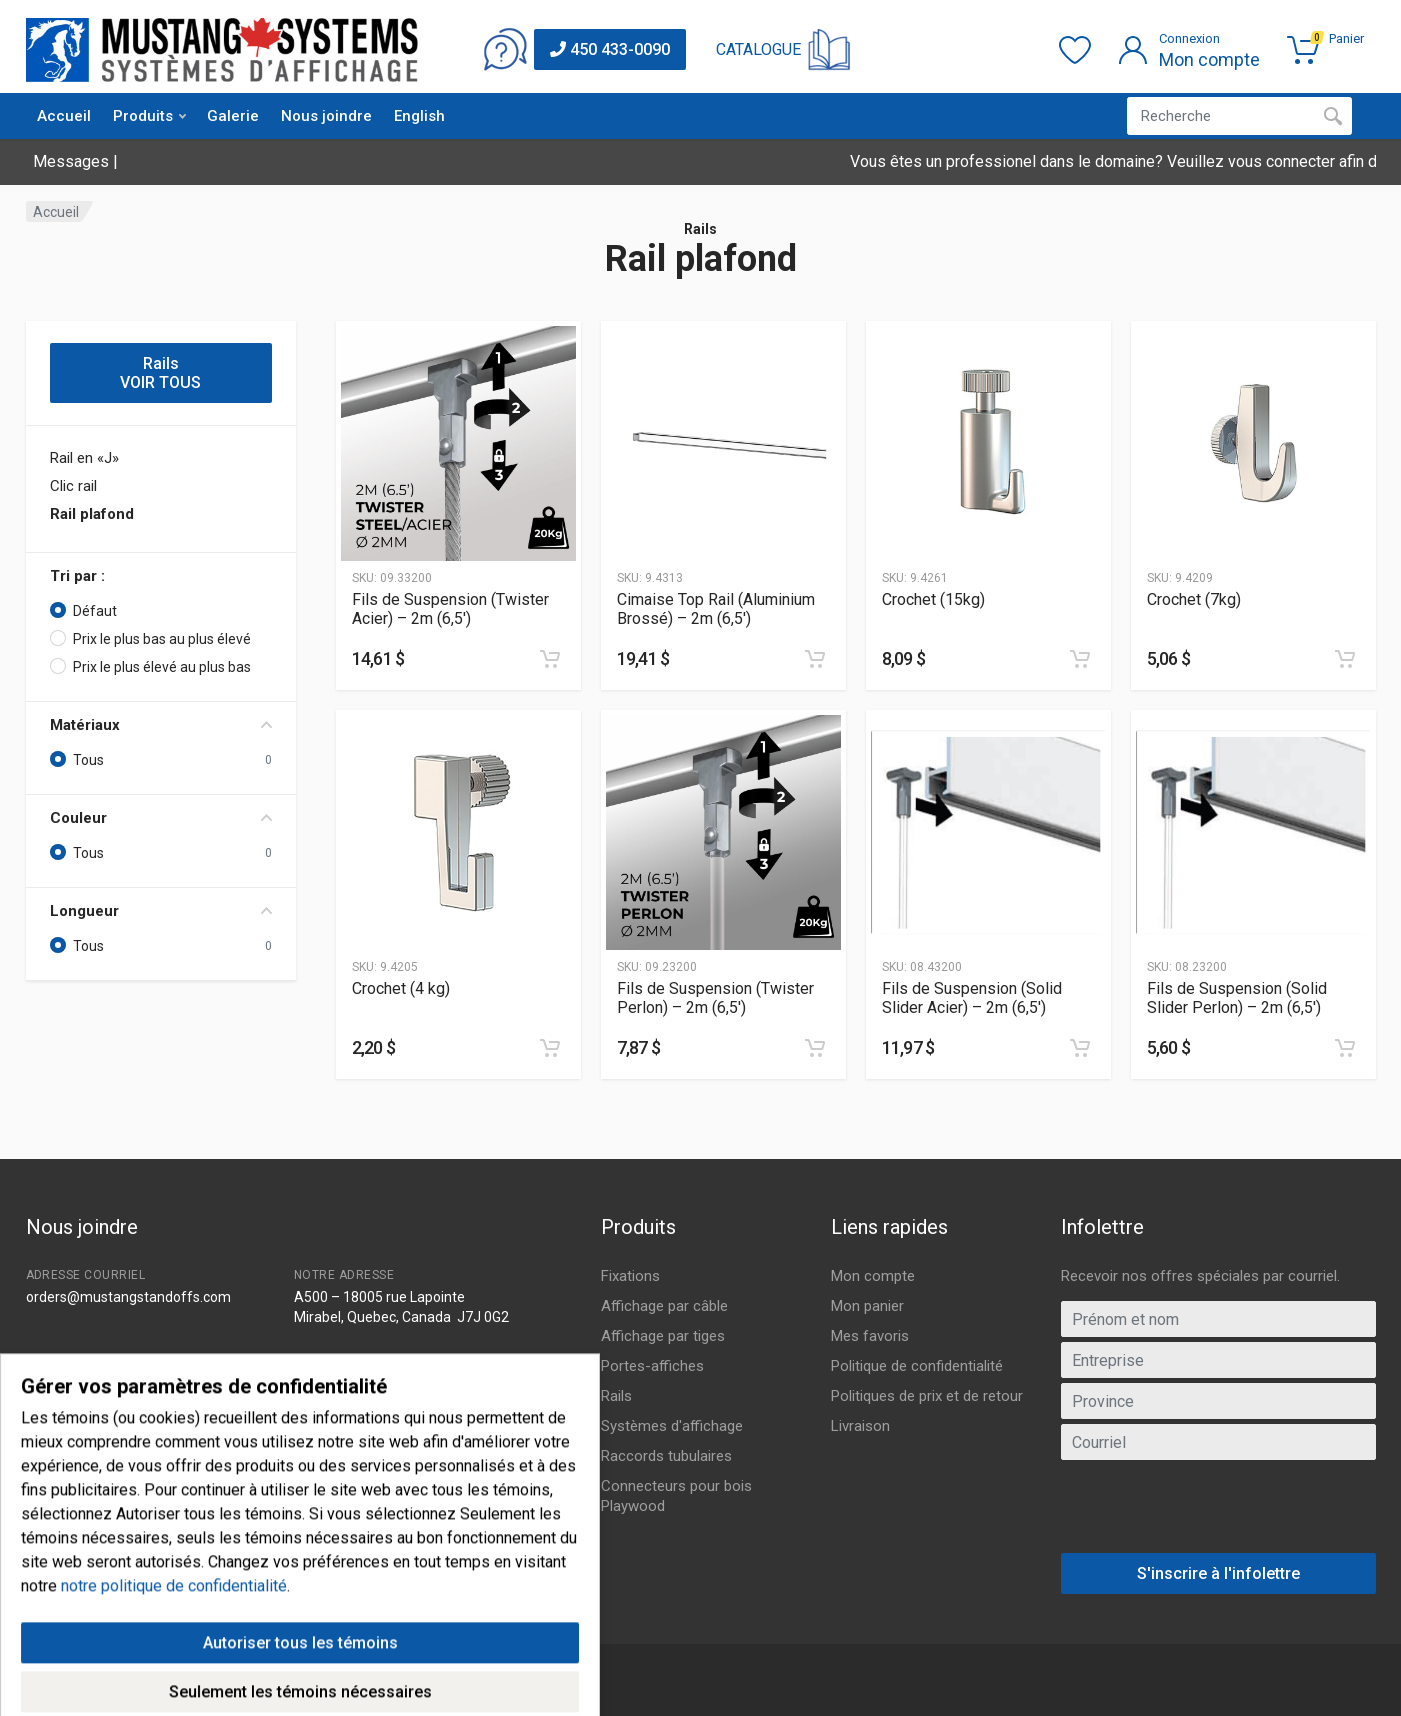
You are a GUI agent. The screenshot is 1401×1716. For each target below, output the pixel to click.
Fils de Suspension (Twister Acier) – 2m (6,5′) (450, 609)
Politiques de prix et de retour (927, 1396)
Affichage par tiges (663, 1336)
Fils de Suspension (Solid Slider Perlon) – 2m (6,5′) (1237, 998)
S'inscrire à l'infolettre (1218, 1573)
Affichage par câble (664, 1306)
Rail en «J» (84, 458)
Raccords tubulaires (666, 1456)
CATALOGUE (758, 49)
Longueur (161, 911)
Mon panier (867, 1306)
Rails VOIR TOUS (160, 373)
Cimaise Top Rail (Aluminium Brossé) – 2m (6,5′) (716, 609)
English (419, 116)
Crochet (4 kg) (401, 988)
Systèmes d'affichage (672, 1426)
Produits (149, 116)
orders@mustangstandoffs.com (128, 1297)
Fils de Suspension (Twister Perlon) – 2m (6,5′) (715, 998)
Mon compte (873, 1276)
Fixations (630, 1276)
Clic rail (73, 486)
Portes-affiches (652, 1366)
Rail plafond (92, 514)
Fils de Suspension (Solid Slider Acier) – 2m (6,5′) (972, 998)
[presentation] (1218, 1514)
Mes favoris (870, 1336)
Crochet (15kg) (933, 599)
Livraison (860, 1426)
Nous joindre (326, 116)
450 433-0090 (610, 49)
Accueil (64, 116)
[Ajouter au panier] (550, 659)
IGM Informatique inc (282, 1690)
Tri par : (77, 576)
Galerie (233, 116)
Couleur (161, 818)
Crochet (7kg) (1194, 599)
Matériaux (161, 725)
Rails (616, 1396)
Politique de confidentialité (917, 1366)
